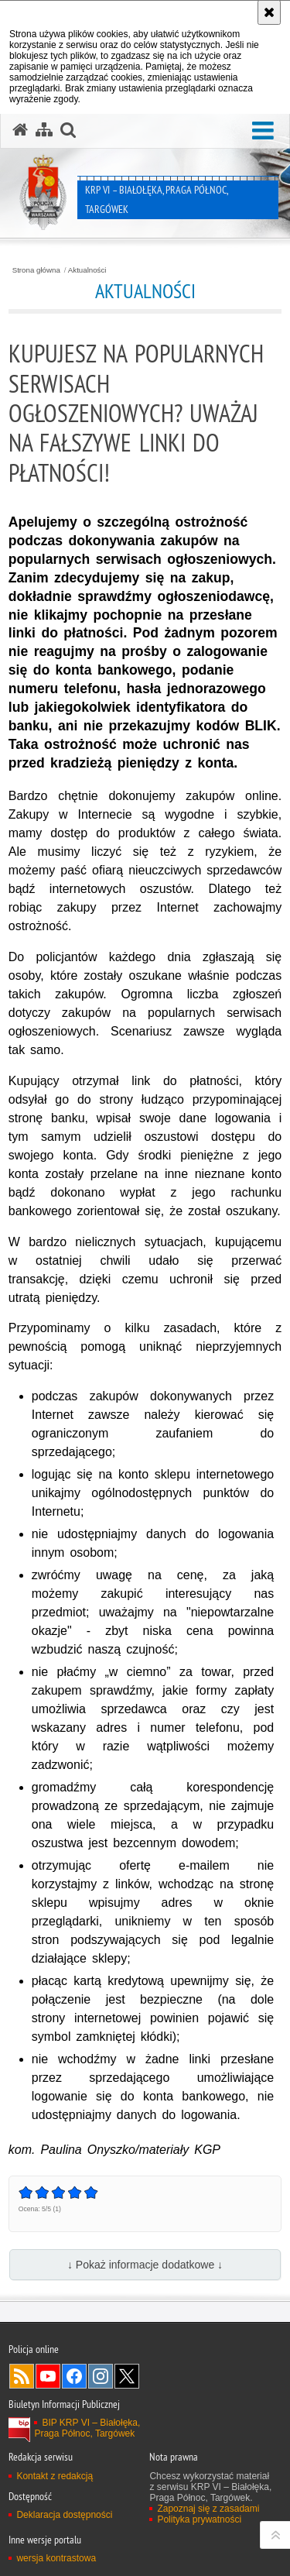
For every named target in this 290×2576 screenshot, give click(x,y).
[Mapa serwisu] (44, 130)
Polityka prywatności (199, 2519)
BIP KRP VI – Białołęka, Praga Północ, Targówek (87, 2428)
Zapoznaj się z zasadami (208, 2508)
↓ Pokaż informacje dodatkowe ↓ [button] (145, 2264)
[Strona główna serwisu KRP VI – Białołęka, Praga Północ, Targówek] (20, 130)
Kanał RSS (21, 2376)
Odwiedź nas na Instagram (100, 2376)
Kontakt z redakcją (54, 2476)
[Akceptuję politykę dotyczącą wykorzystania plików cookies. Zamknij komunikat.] (269, 12)
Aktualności (87, 270)
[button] (263, 131)
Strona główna (36, 270)
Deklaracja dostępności (64, 2514)
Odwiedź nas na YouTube (48, 2376)
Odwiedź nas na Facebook (74, 2376)
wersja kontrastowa (56, 2558)
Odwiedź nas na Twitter (126, 2376)
